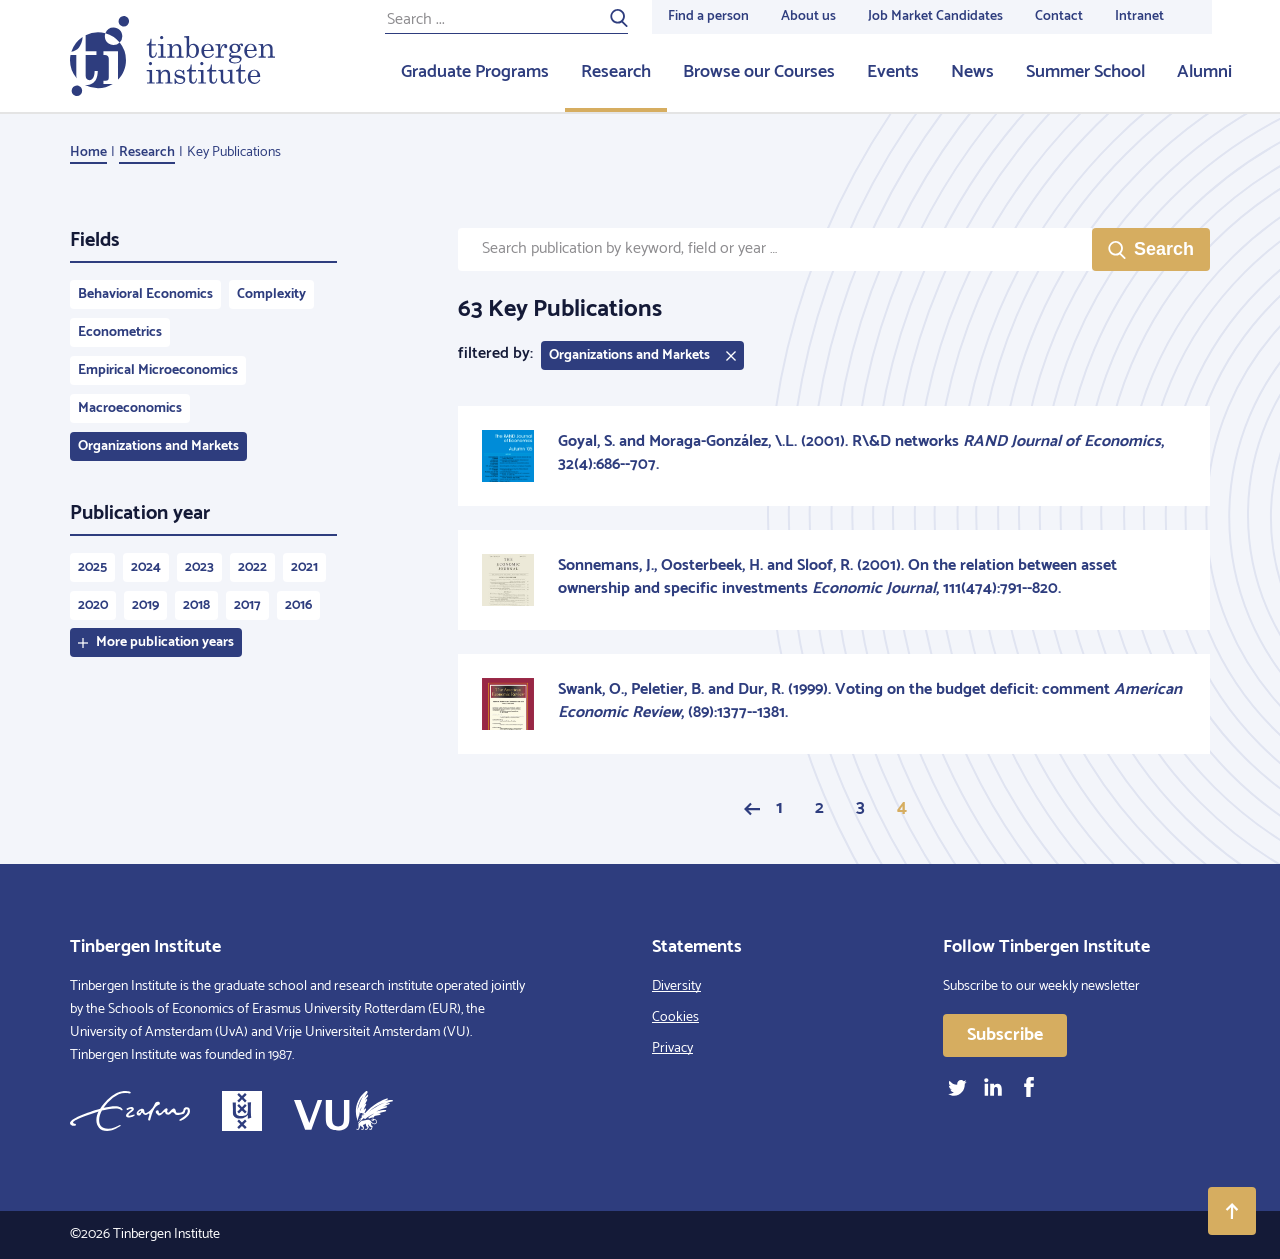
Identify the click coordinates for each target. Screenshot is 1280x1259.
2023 (199, 567)
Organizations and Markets (158, 446)
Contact (1059, 16)
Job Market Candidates (935, 16)
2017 (247, 605)
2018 (196, 605)
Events (893, 72)
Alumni (1204, 72)
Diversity (676, 986)
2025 (92, 567)
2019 (145, 605)
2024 (146, 567)
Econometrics (120, 332)
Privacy (672, 1048)
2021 (304, 567)
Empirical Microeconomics (158, 370)
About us (808, 16)
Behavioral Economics (145, 294)
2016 (298, 605)
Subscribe (1005, 1035)
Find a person (708, 16)
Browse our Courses (759, 72)
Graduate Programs (475, 72)
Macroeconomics (130, 408)
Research (616, 72)
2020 (93, 605)
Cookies (675, 1017)
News (972, 72)
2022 (252, 567)
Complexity (271, 294)
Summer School (1085, 72)
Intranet (1139, 16)
